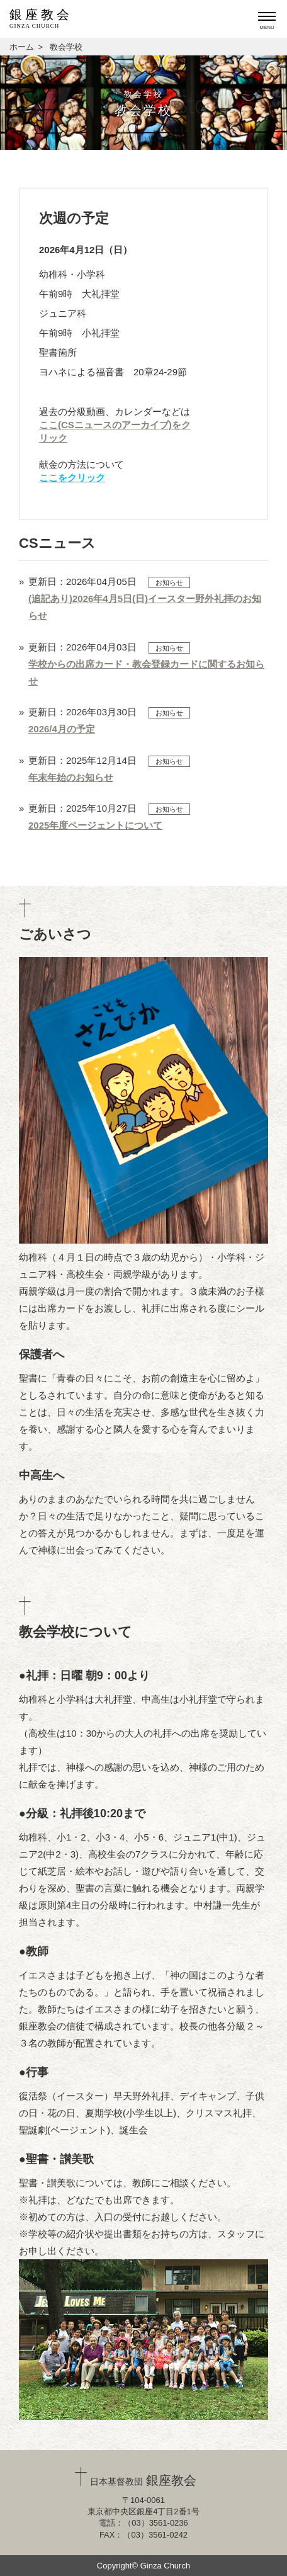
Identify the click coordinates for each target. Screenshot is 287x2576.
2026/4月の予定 (61, 728)
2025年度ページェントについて (95, 825)
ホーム (21, 47)
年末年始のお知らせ (70, 777)
